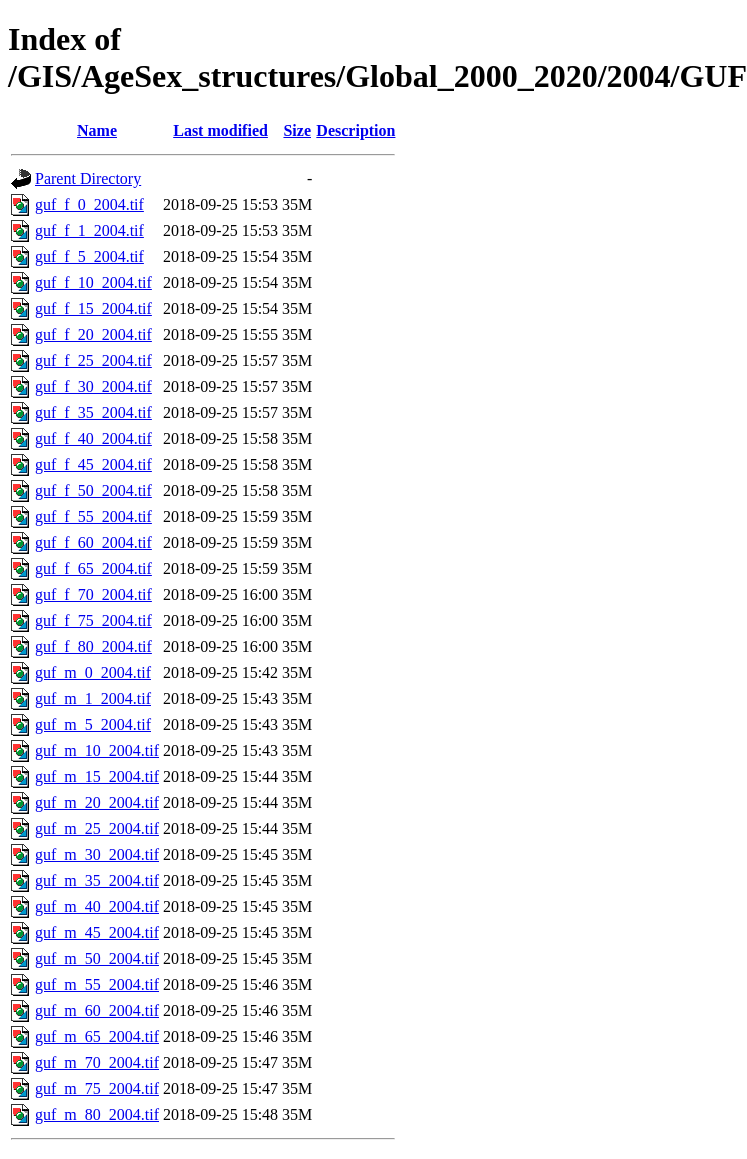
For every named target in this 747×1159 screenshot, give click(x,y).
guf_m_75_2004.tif (97, 1088)
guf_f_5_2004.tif (89, 256)
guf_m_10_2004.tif (97, 750)
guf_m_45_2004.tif (97, 932)
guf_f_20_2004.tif (93, 334)
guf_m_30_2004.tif (97, 854)
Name (97, 130)
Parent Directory (88, 178)
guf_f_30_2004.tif (93, 386)
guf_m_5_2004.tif (93, 724)
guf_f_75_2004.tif (93, 620)
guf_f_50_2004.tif (93, 490)
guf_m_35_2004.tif (97, 880)
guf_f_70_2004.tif (93, 594)
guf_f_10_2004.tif (93, 282)
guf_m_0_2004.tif (93, 672)
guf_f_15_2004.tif (93, 308)
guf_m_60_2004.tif (97, 1010)
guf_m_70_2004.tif (97, 1062)
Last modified (220, 130)
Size (297, 130)
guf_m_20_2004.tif (97, 802)
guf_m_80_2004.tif (97, 1114)
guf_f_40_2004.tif (93, 438)
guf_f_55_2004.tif (93, 516)
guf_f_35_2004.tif (93, 412)
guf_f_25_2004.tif (93, 360)
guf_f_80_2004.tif (93, 646)
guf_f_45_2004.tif (93, 464)
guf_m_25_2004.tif (97, 828)
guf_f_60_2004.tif (93, 542)
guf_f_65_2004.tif (93, 568)
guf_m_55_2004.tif (97, 984)
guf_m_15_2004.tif (97, 776)
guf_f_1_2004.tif (89, 230)
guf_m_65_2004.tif (97, 1036)
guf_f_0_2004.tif (89, 204)
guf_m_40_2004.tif (97, 906)
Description (355, 130)
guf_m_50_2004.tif (97, 958)
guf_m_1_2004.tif (93, 698)
